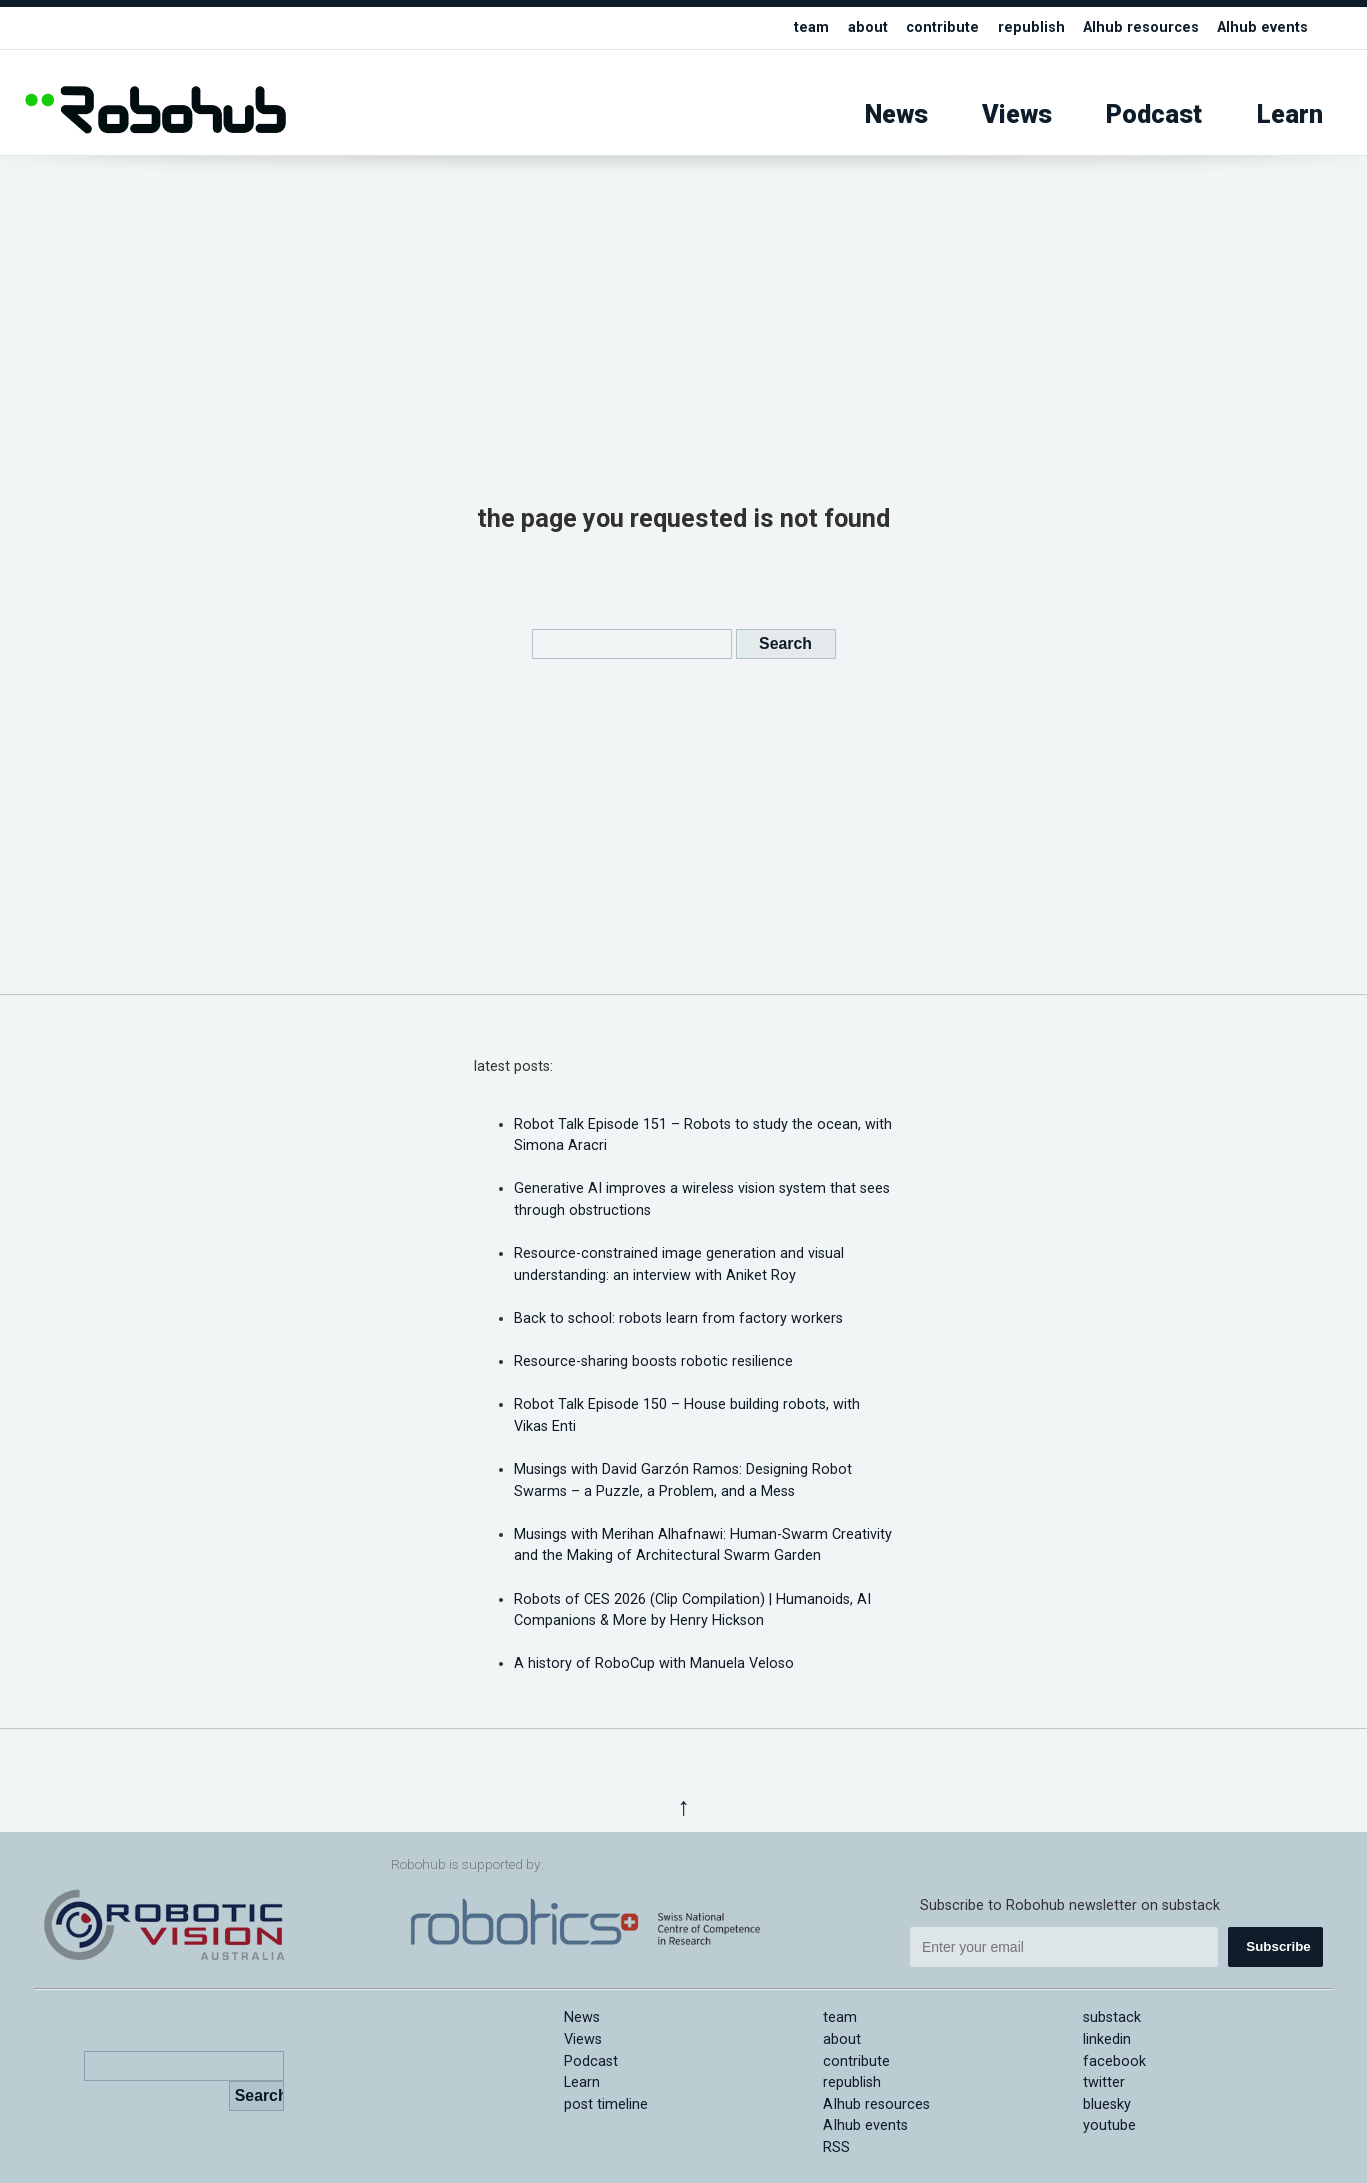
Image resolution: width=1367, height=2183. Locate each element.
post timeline (606, 2104)
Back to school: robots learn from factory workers (678, 1318)
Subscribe (1278, 1946)
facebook (1114, 2061)
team (811, 27)
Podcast (1154, 114)
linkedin (1107, 2039)
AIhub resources (1141, 27)
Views (1017, 114)
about (868, 27)
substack (1112, 2017)
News (896, 114)
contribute (942, 27)
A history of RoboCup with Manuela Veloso (654, 1663)
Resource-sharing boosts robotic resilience (653, 1361)
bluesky (1107, 2104)
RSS (836, 2147)
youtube (1109, 2125)
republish (1031, 27)
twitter (1104, 2082)
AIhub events (1262, 27)
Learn (1290, 114)
